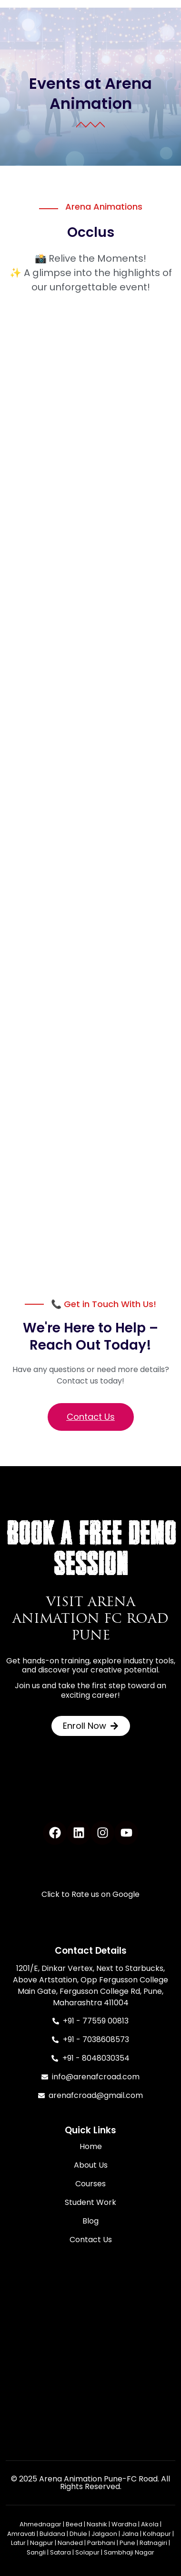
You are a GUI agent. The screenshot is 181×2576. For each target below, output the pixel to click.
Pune (127, 2542)
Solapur (87, 2552)
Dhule (78, 2533)
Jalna (130, 2533)
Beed (74, 2524)
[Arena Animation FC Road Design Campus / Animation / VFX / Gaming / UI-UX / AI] (90, 2350)
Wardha (124, 2524)
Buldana (52, 2533)
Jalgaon (104, 2533)
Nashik (97, 2524)
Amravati (21, 2533)
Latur (18, 2542)
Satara (60, 2552)
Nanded (70, 2542)
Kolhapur (157, 2533)
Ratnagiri (153, 2542)
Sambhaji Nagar (129, 2552)
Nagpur (41, 2542)
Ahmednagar (40, 2524)
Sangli (36, 2552)
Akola (150, 2524)
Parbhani (101, 2542)
